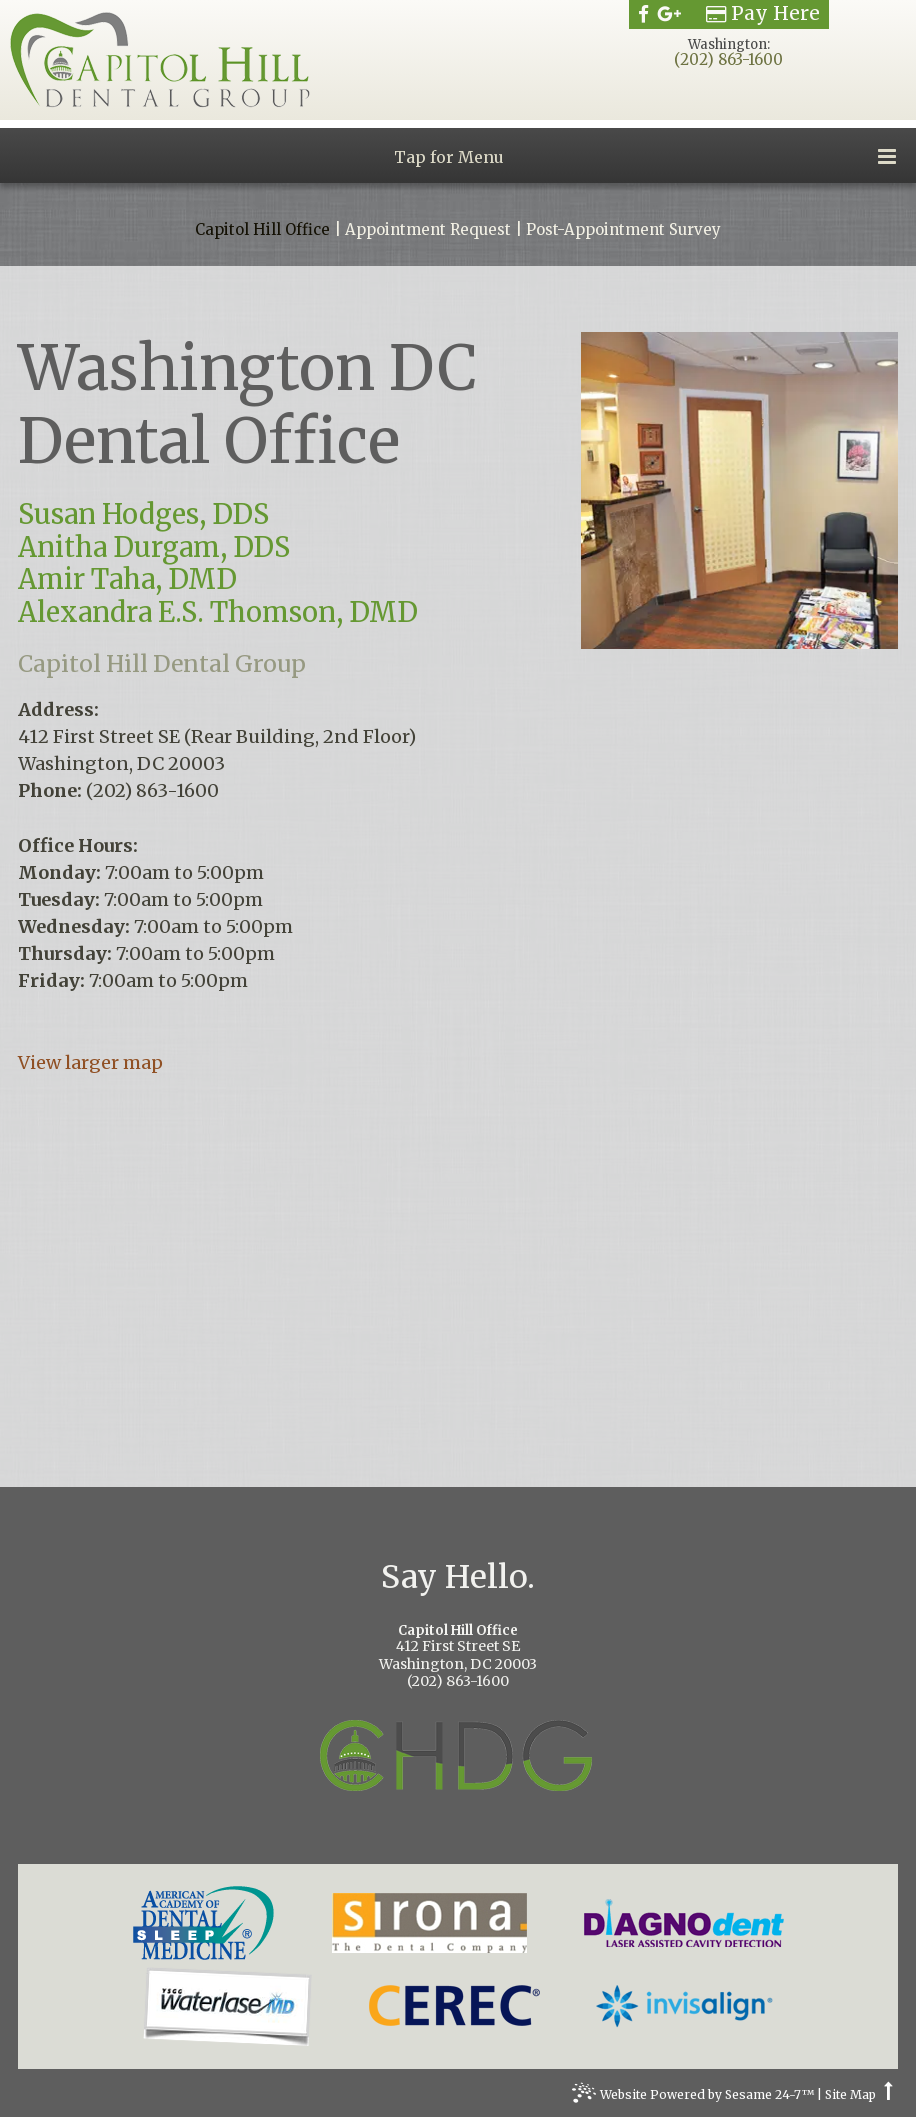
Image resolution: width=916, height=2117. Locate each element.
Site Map (850, 2095)
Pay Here (763, 14)
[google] (669, 14)
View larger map (90, 1062)
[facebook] (643, 14)
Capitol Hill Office (262, 230)
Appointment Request (428, 230)
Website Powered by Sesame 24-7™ (693, 2097)
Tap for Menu (645, 156)
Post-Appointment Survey (623, 230)
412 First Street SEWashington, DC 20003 (457, 1648)
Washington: (729, 44)
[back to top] (888, 2095)
